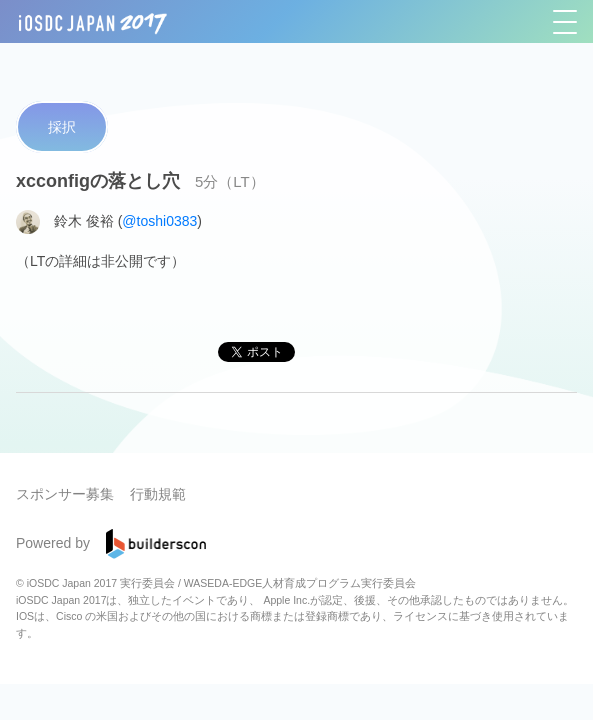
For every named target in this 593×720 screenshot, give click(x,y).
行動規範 (158, 494)
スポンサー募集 (65, 494)
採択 (62, 127)
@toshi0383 (159, 220)
